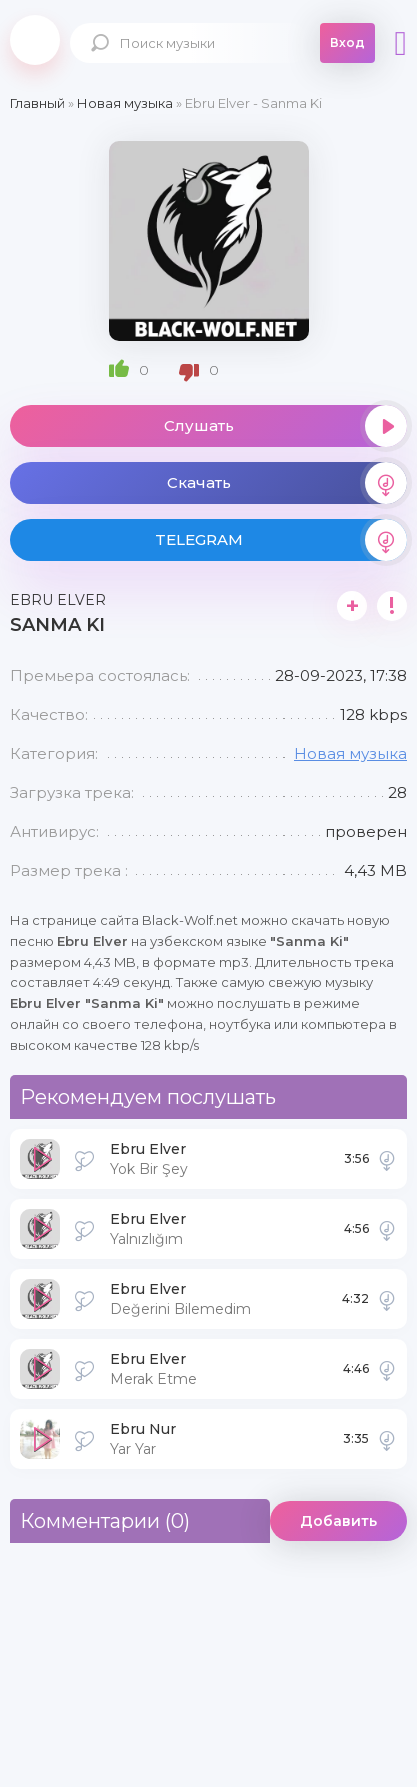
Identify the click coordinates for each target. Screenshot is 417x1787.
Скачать (287, 483)
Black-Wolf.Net (35, 40)
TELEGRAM (281, 540)
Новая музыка (350, 753)
